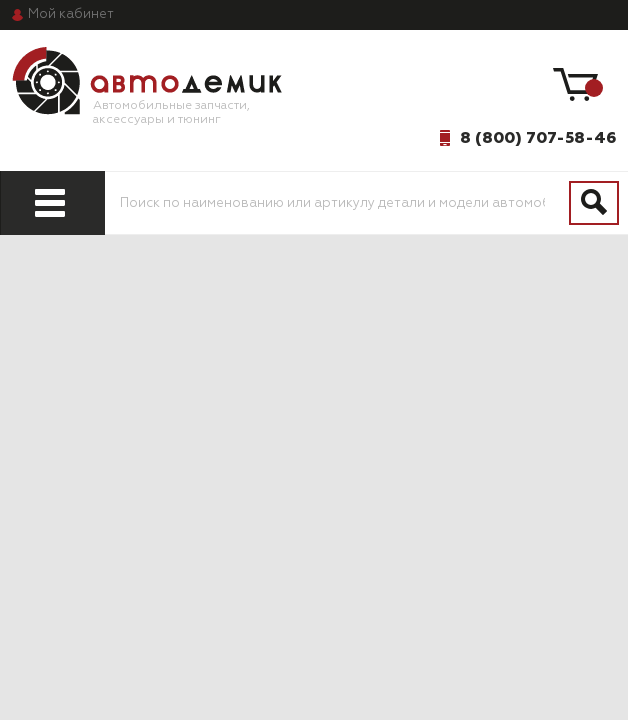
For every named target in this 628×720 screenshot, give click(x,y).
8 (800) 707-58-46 (538, 138)
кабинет (71, 14)
